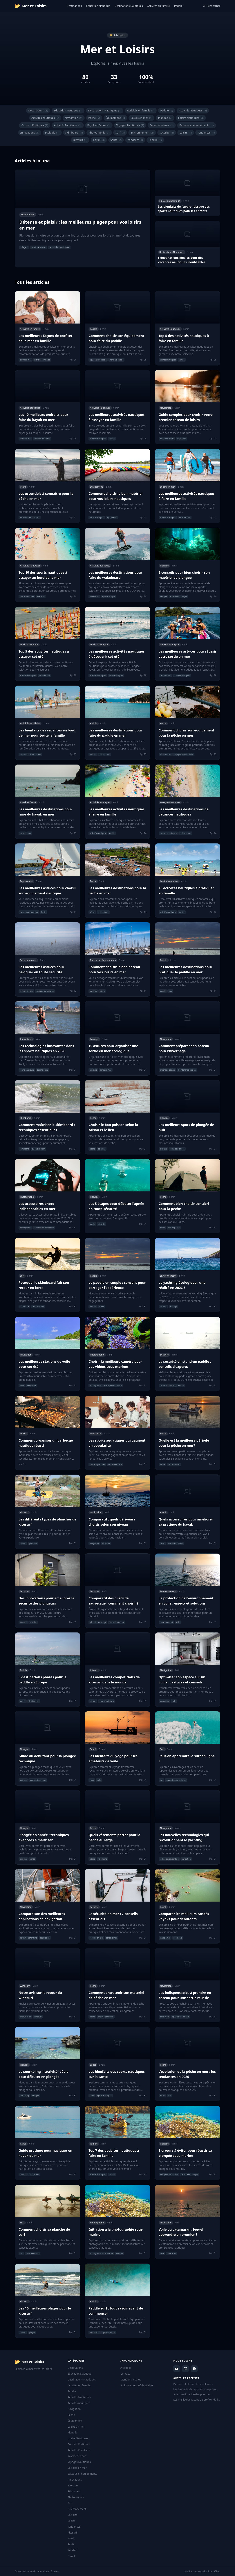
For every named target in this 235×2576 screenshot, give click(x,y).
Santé (116, 140)
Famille (155, 140)
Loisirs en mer (141, 118)
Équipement (115, 118)
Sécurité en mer (161, 125)
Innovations (29, 132)
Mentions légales (130, 2379)
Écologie (52, 132)
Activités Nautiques (193, 110)
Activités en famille (158, 6)
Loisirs (186, 132)
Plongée (165, 118)
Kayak (99, 140)
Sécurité (167, 132)
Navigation (73, 118)
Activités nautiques (45, 118)
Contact (125, 2373)
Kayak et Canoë (99, 125)
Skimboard (74, 132)
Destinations (74, 6)
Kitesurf (80, 140)
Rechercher (211, 6)
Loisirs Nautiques (191, 118)
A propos (125, 2367)
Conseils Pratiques (34, 125)
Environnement (142, 132)
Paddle (178, 6)
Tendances (206, 132)
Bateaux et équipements (196, 125)
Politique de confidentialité (136, 2385)
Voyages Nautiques (130, 125)
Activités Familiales (68, 125)
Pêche (94, 118)
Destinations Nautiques (129, 6)
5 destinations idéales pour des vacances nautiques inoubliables (192, 2394)
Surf (120, 132)
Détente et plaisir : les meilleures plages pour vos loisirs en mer (193, 2384)
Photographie (99, 132)
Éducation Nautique (98, 6)
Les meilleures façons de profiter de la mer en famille (196, 2399)
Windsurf (135, 140)
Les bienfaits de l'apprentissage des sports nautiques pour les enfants (194, 2389)
